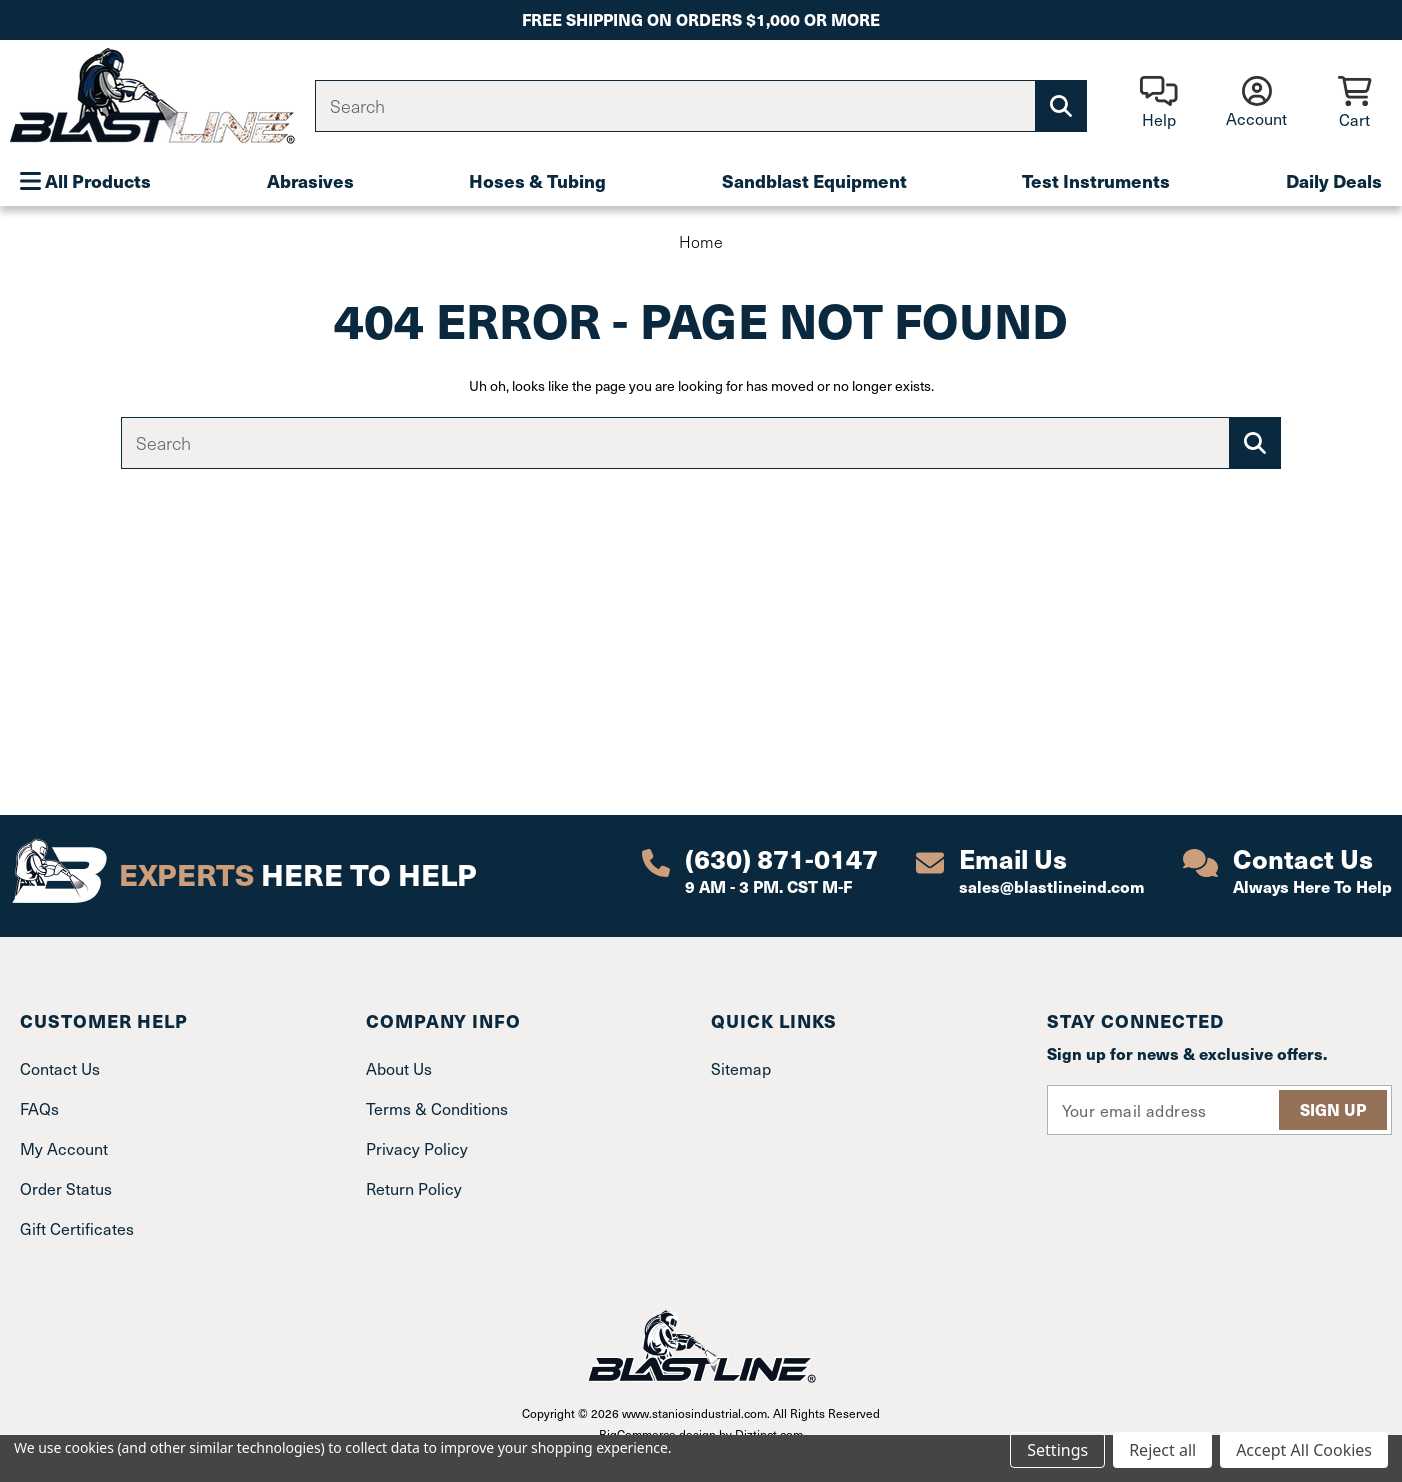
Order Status (66, 1188)
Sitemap (741, 1068)
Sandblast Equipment (814, 180)
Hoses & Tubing (537, 180)
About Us (399, 1068)
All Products (85, 180)
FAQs (39, 1108)
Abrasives (310, 180)
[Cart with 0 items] (1354, 103)
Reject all (1162, 1450)
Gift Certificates (77, 1228)
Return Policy (414, 1188)
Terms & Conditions (437, 1108)
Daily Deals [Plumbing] (1334, 180)
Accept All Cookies (1304, 1450)
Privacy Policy (417, 1148)
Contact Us (60, 1068)
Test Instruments (1096, 180)
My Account (64, 1148)
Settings (1057, 1450)
